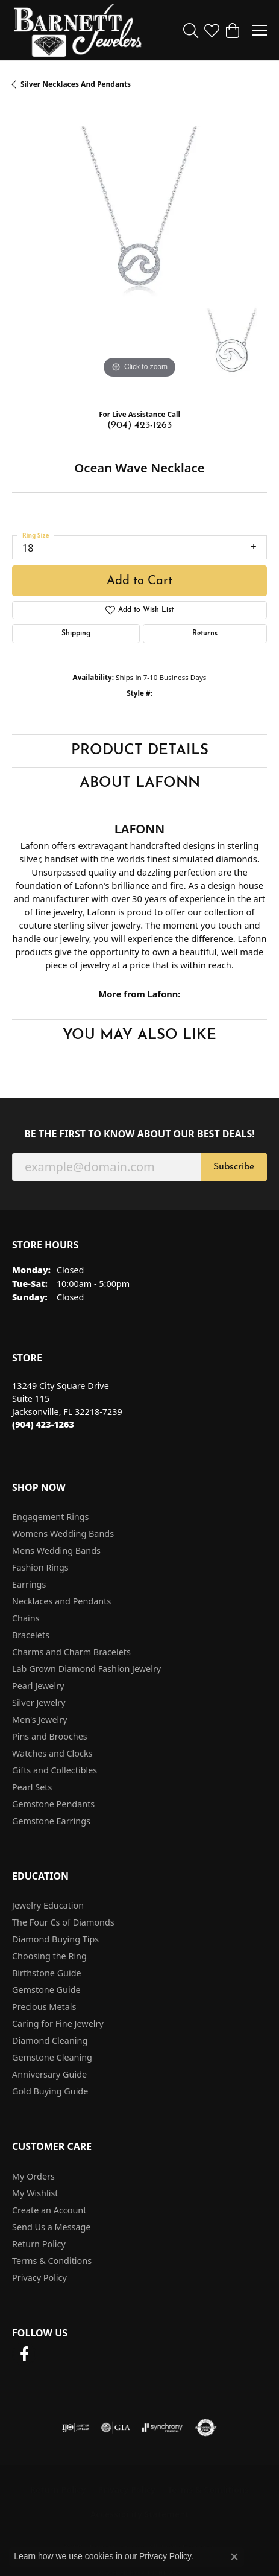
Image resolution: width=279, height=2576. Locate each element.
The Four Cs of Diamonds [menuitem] (63, 1922)
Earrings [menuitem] (29, 1584)
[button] (190, 30)
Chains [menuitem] (26, 1618)
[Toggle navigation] (259, 30)
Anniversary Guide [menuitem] (49, 2074)
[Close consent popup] (234, 2556)
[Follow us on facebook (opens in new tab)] (24, 2354)
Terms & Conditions (52, 2260)
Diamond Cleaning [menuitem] (49, 2040)
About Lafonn (140, 783)
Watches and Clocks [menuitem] (52, 1753)
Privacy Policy (39, 2277)
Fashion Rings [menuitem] (40, 1567)
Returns (205, 633)
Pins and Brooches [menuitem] (49, 1736)
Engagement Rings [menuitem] (50, 1516)
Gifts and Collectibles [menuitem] (54, 1770)
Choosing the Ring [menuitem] (49, 1956)
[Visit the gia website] (115, 2428)
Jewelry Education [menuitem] (48, 1905)
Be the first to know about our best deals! (139, 1134)
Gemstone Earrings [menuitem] (51, 1821)
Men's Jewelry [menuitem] (39, 1719)
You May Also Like (139, 1035)
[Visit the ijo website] (75, 2428)
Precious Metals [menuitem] (44, 2006)
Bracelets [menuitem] (30, 1635)
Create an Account (49, 2210)
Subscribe (233, 1167)
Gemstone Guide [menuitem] (46, 1990)
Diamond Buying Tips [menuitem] (55, 1939)
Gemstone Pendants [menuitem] (53, 1804)
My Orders (33, 2176)
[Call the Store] (43, 1424)
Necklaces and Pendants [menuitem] (61, 1601)
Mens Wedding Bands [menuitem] (56, 1550)
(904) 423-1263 (139, 425)
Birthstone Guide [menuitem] (46, 1973)
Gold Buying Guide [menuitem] (50, 2091)
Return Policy (39, 2244)
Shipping (75, 633)
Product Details (139, 750)
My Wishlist (35, 2193)
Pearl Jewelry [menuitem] (38, 1685)
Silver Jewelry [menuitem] (39, 1702)
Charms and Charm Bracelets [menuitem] (71, 1652)
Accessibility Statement (139, 2514)
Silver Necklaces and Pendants (75, 84)
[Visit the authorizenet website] (206, 2428)
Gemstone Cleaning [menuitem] (52, 2057)
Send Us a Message (51, 2227)
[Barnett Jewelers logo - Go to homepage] (77, 30)
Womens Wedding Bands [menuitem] (63, 1533)
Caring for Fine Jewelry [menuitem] (58, 2023)
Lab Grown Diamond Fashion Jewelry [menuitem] (86, 1668)
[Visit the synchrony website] (162, 2428)
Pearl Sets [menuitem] (32, 1787)
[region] (139, 253)
